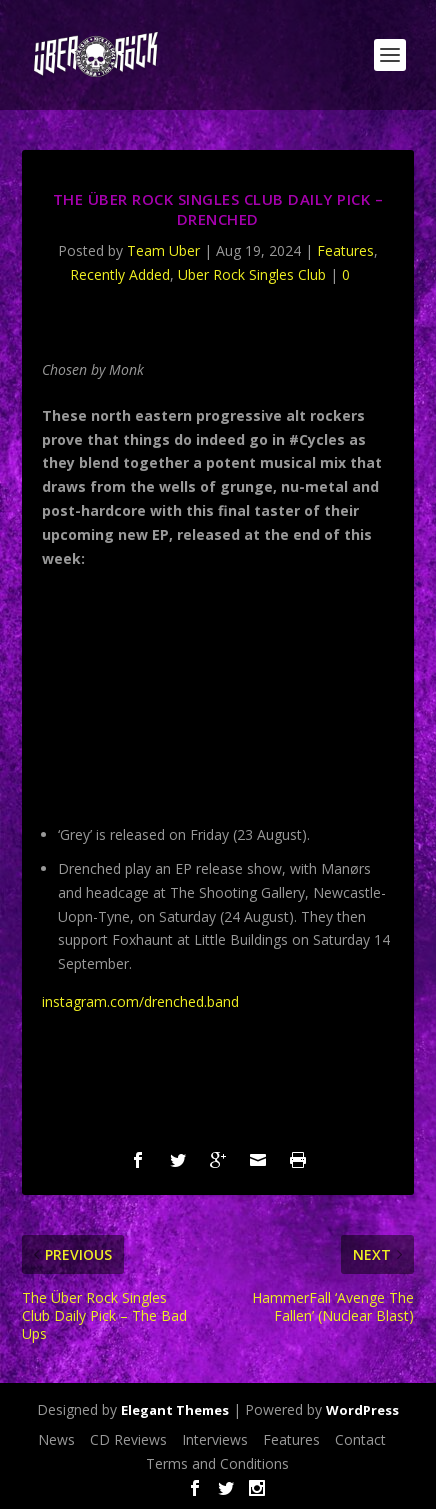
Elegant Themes (175, 1410)
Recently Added (120, 274)
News (56, 1439)
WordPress (362, 1410)
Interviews (215, 1439)
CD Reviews (128, 1439)
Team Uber (163, 250)
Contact (360, 1439)
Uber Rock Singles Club (252, 274)
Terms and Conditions (217, 1463)
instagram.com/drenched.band (140, 1001)
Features (345, 250)
